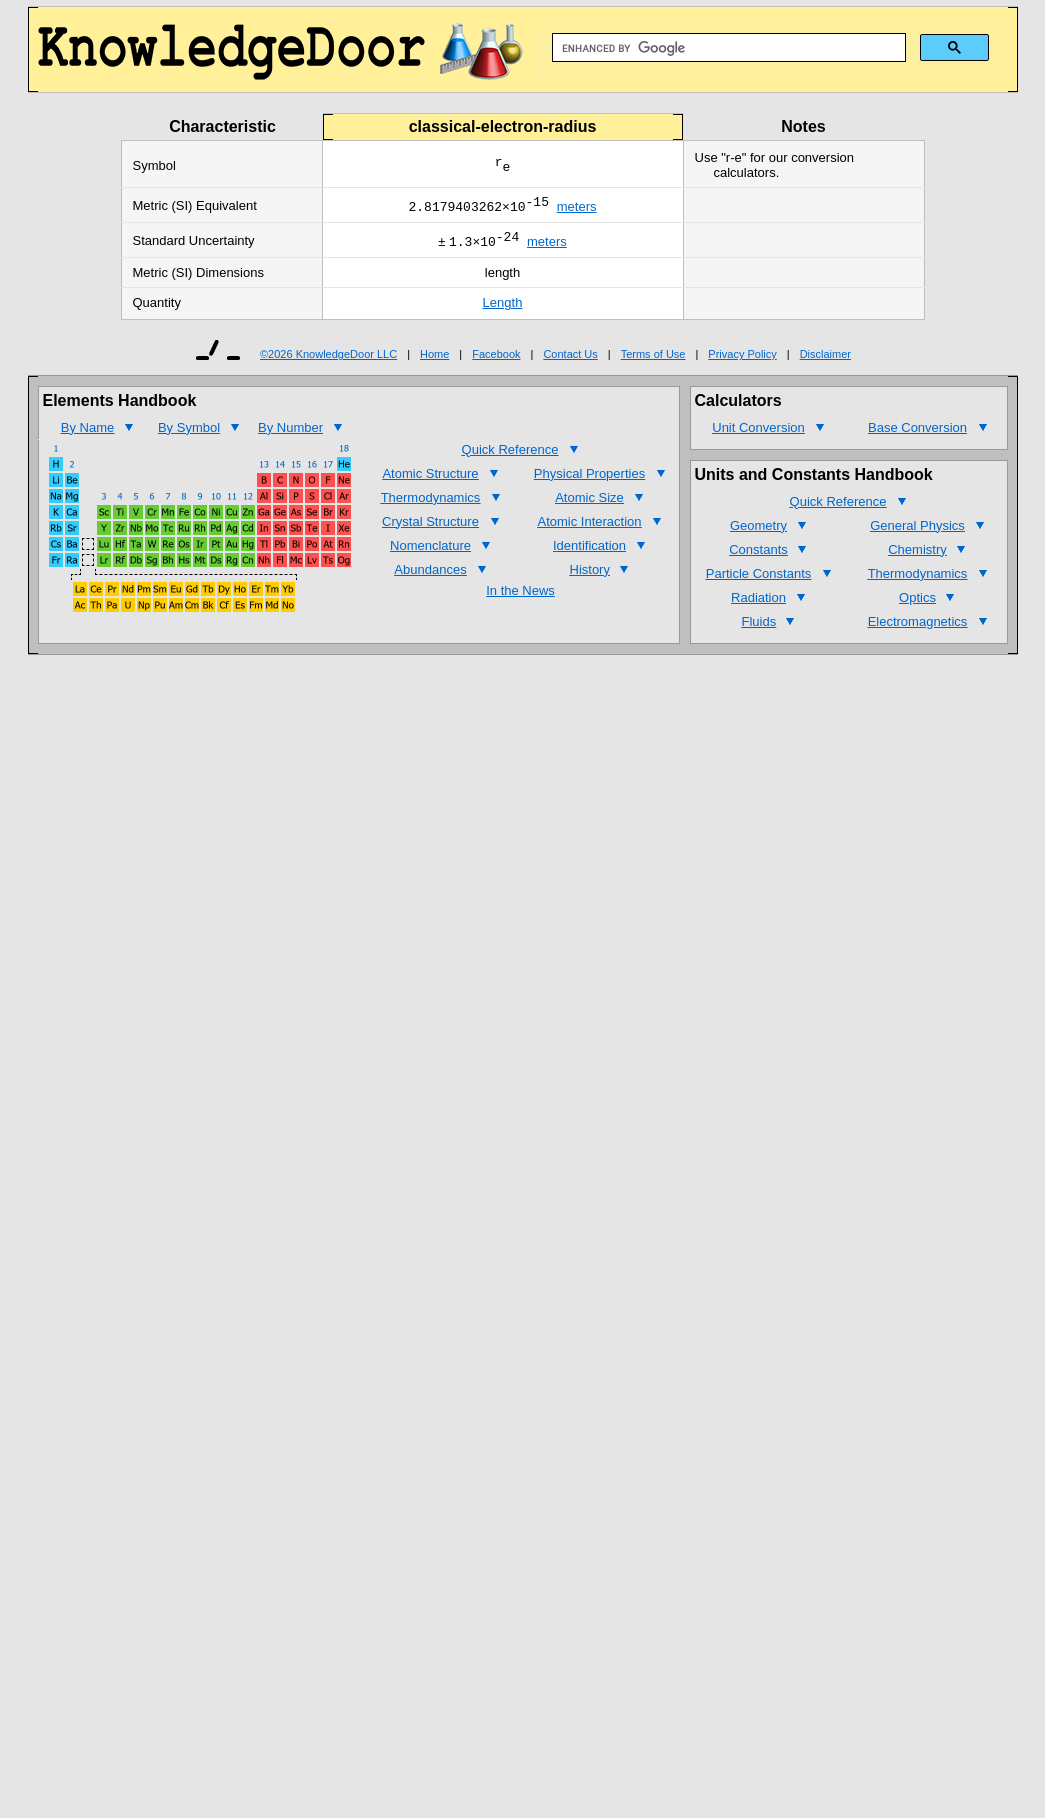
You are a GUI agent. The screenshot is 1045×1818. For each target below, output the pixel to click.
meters (577, 209)
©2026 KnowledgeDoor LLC (328, 360)
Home (434, 360)
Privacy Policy (742, 360)
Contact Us (570, 360)
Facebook (496, 360)
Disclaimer (825, 360)
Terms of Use (653, 360)
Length (503, 308)
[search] (727, 48)
